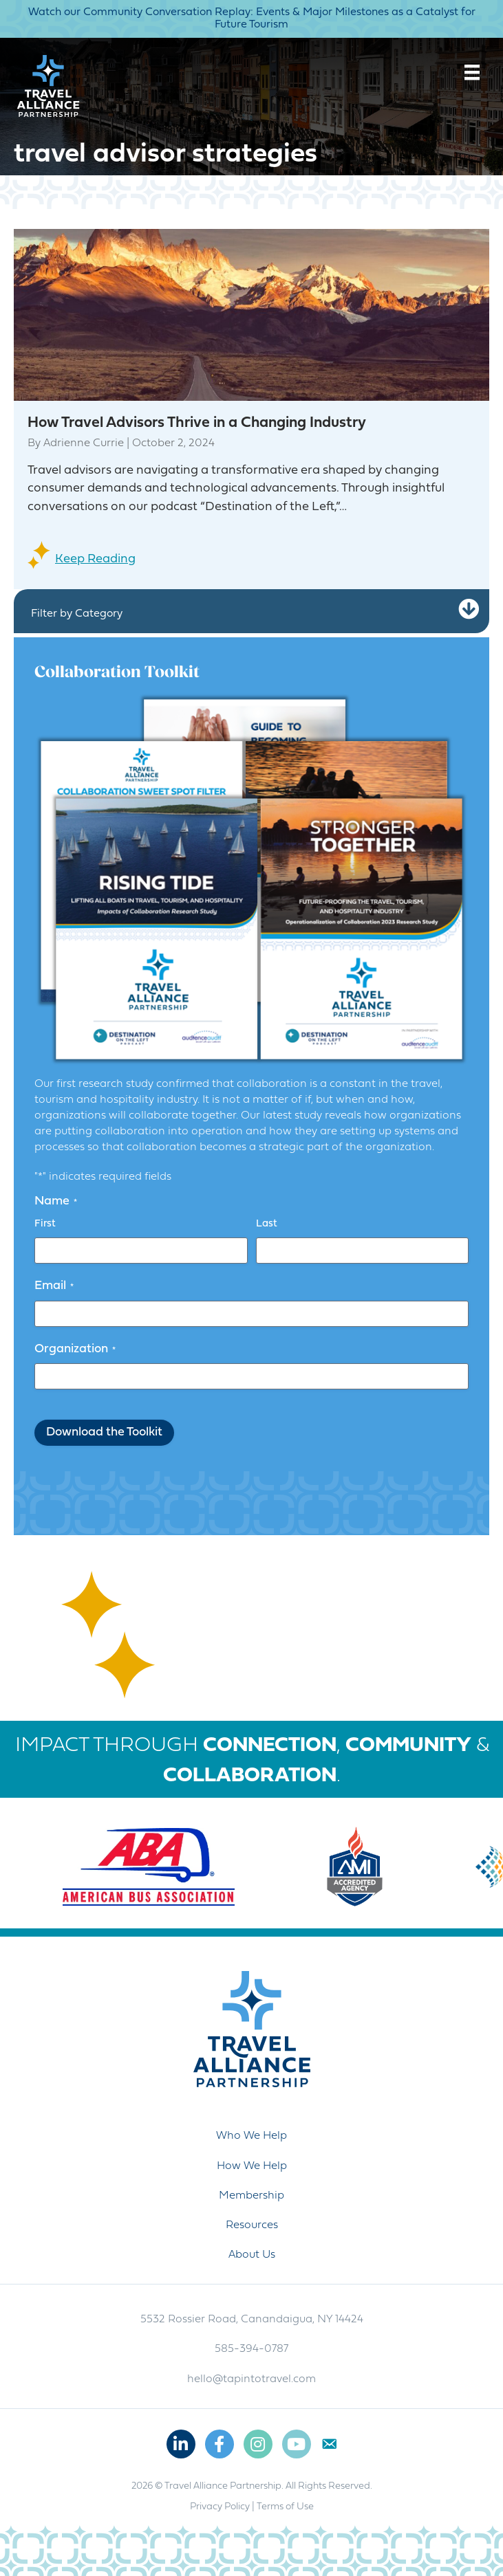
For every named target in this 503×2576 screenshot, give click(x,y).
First (45, 1224)
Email (54, 1286)
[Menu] (472, 72)
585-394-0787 (251, 2349)
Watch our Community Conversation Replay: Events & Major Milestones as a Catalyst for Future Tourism (251, 18)
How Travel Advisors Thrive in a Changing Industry (197, 423)
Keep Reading (95, 559)
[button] (468, 609)
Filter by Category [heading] (76, 613)
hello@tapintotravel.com (251, 2379)
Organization (75, 1349)
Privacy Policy (220, 2507)
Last (266, 1224)
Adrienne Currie (83, 443)
